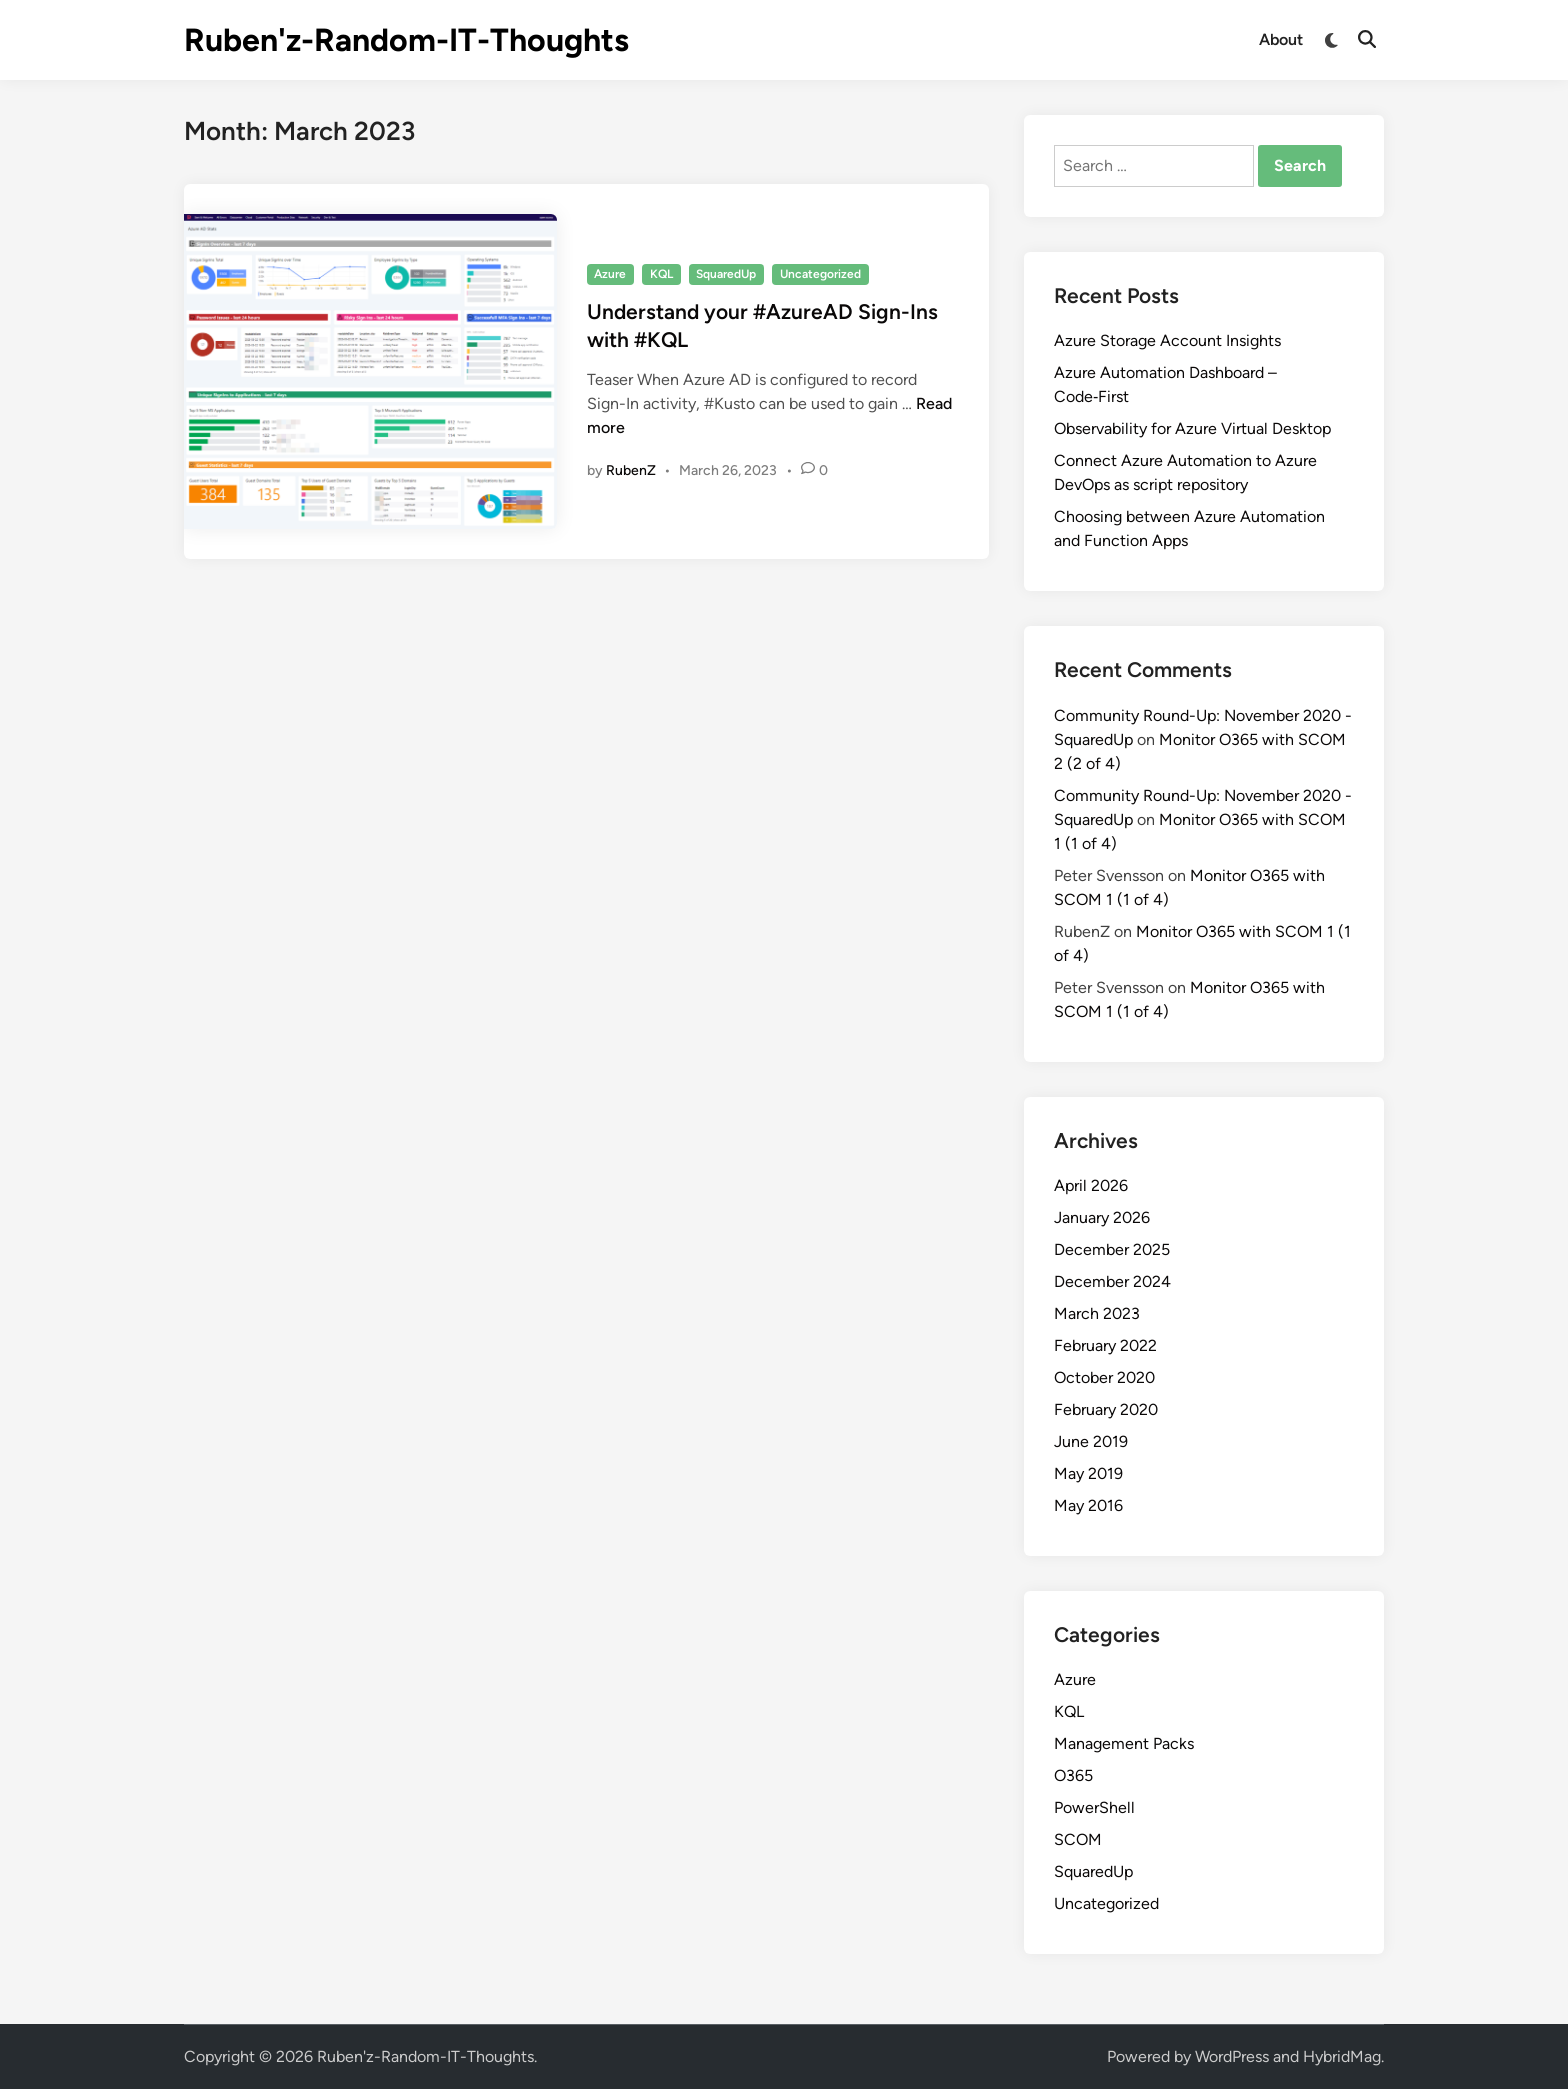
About (1281, 39)
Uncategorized (820, 274)
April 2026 (1091, 1185)
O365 (1073, 1775)
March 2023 (1097, 1313)
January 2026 (1102, 1217)
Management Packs (1124, 1743)
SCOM (1078, 1839)
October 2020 (1104, 1377)
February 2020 (1106, 1409)
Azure (610, 274)
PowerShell (1094, 1807)
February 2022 (1105, 1345)
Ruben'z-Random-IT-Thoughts (406, 40)
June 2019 (1091, 1441)
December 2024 (1112, 1281)
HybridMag (1342, 2056)
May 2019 (1088, 1473)
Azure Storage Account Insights (1167, 340)
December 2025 (1112, 1249)
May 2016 (1088, 1505)
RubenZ (631, 470)
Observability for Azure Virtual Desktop (1192, 428)
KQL (661, 274)
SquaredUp (726, 274)
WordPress (1232, 2056)
